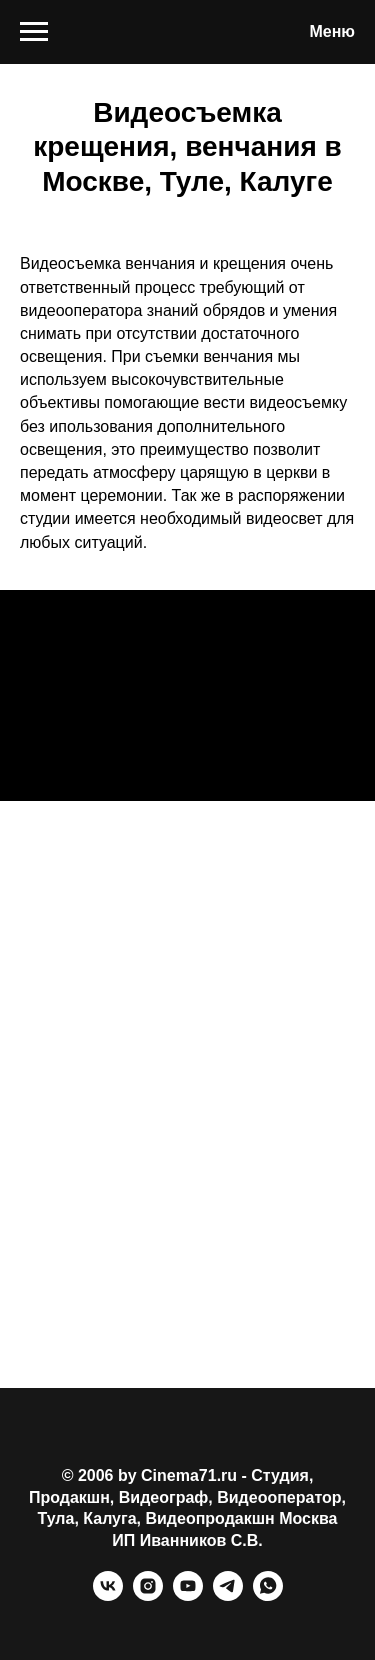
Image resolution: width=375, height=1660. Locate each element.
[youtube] (188, 1595)
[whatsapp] (268, 1595)
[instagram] (148, 1595)
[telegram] (228, 1595)
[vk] (108, 1595)
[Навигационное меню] (34, 32)
